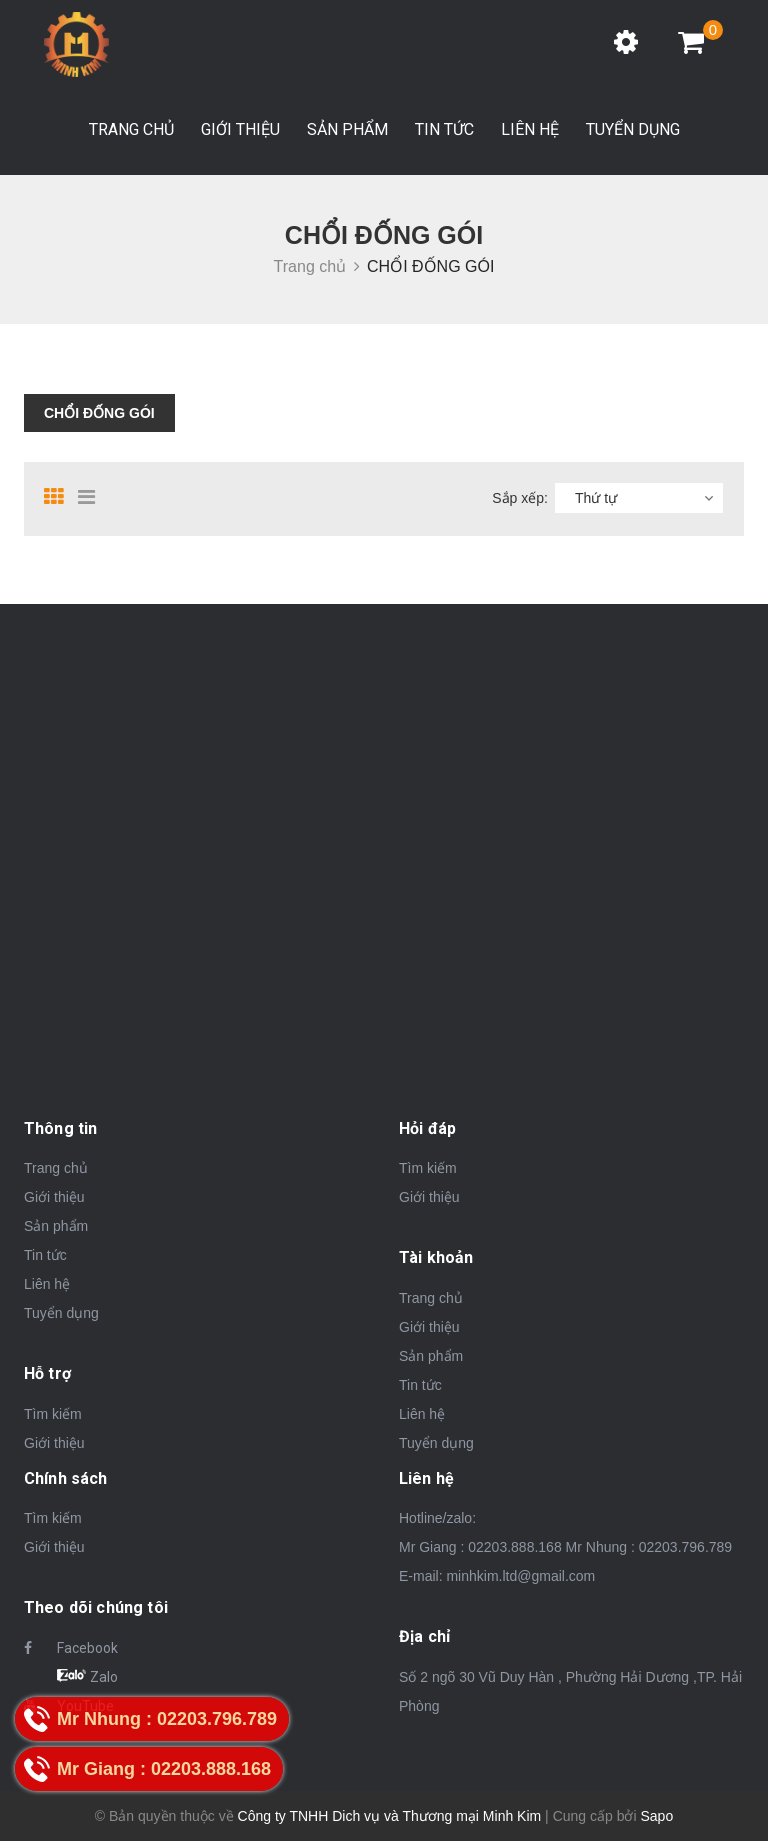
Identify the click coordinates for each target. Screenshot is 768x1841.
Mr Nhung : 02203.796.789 (649, 1547)
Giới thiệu (240, 129)
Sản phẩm (347, 129)
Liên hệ (530, 129)
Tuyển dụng (633, 129)
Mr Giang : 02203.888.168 (480, 1547)
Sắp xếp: (520, 498)
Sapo (656, 1816)
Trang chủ (131, 129)
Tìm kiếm (53, 1414)
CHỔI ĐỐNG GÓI (99, 413)
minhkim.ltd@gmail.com (520, 1576)
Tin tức (444, 129)
